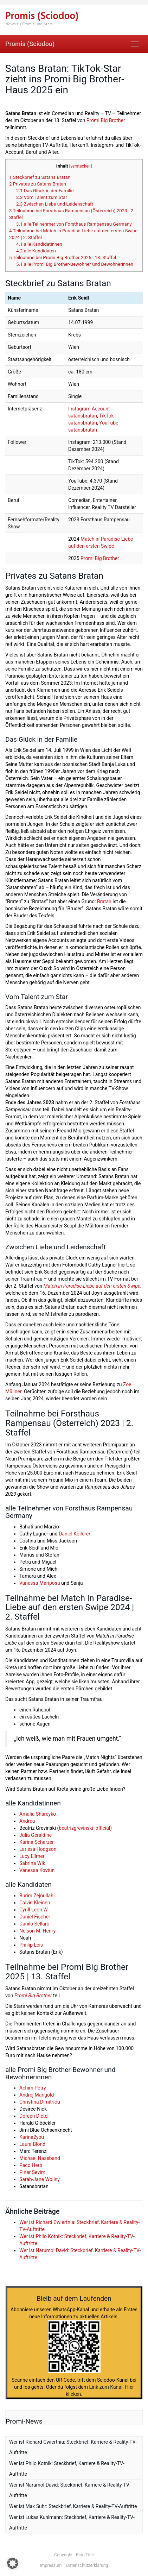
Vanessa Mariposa (39, 1583)
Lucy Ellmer (32, 1856)
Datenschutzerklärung (87, 2565)
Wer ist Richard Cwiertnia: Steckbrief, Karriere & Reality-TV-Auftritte (73, 2447)
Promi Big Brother (105, 120)
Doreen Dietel (34, 2116)
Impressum (51, 2565)
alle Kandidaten (36, 250)
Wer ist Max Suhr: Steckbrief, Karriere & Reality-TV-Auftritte (73, 2506)
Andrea (27, 1821)
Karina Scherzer (36, 1842)
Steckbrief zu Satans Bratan (39, 177)
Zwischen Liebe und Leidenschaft (54, 204)
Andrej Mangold (36, 2095)
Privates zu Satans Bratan (37, 184)
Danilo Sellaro (34, 1924)
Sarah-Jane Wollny (39, 2179)
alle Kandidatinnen (39, 244)
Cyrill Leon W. (34, 1909)
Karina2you (31, 2137)
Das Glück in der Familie (45, 190)
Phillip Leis (31, 1945)
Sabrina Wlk (32, 1863)
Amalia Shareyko (37, 1814)
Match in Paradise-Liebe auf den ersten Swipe (92, 1286)
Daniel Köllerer (74, 1534)
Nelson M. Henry (37, 1931)
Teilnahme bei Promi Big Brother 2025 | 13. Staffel (62, 257)
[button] (12, 2563)
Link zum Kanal (106, 2387)
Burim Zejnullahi (36, 1895)
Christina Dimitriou (39, 2102)
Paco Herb (30, 2165)
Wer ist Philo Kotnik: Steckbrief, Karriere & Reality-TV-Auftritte (66, 2469)
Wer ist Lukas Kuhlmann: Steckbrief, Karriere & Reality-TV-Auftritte (72, 2522)
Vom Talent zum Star (41, 197)
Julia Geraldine (35, 1835)
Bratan (104, 901)
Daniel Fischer (34, 1917)
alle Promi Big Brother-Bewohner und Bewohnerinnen (74, 264)
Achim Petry (32, 2088)
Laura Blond (32, 2144)
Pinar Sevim (32, 2172)
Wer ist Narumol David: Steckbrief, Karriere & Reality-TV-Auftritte (70, 2490)
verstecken (80, 166)
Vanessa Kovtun (36, 1870)
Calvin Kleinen (34, 1902)
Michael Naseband (39, 2158)
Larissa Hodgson (38, 1849)
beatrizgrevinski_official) (85, 1828)
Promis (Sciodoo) (29, 44)
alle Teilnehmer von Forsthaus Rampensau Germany (74, 224)
